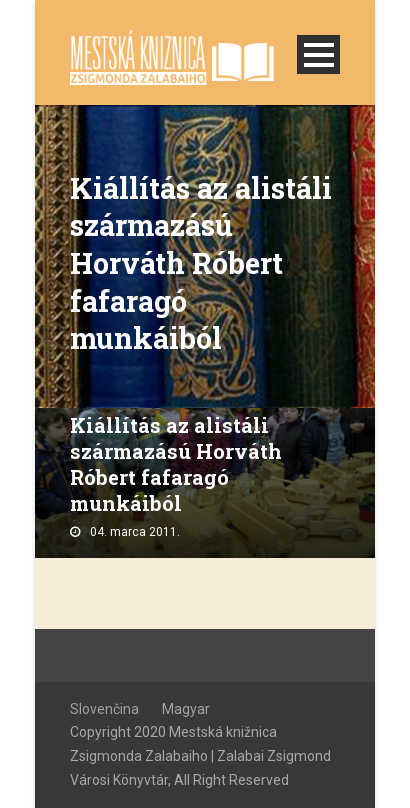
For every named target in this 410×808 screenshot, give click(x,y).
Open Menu (318, 54)
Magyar (186, 709)
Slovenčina (104, 709)
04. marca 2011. (135, 532)
